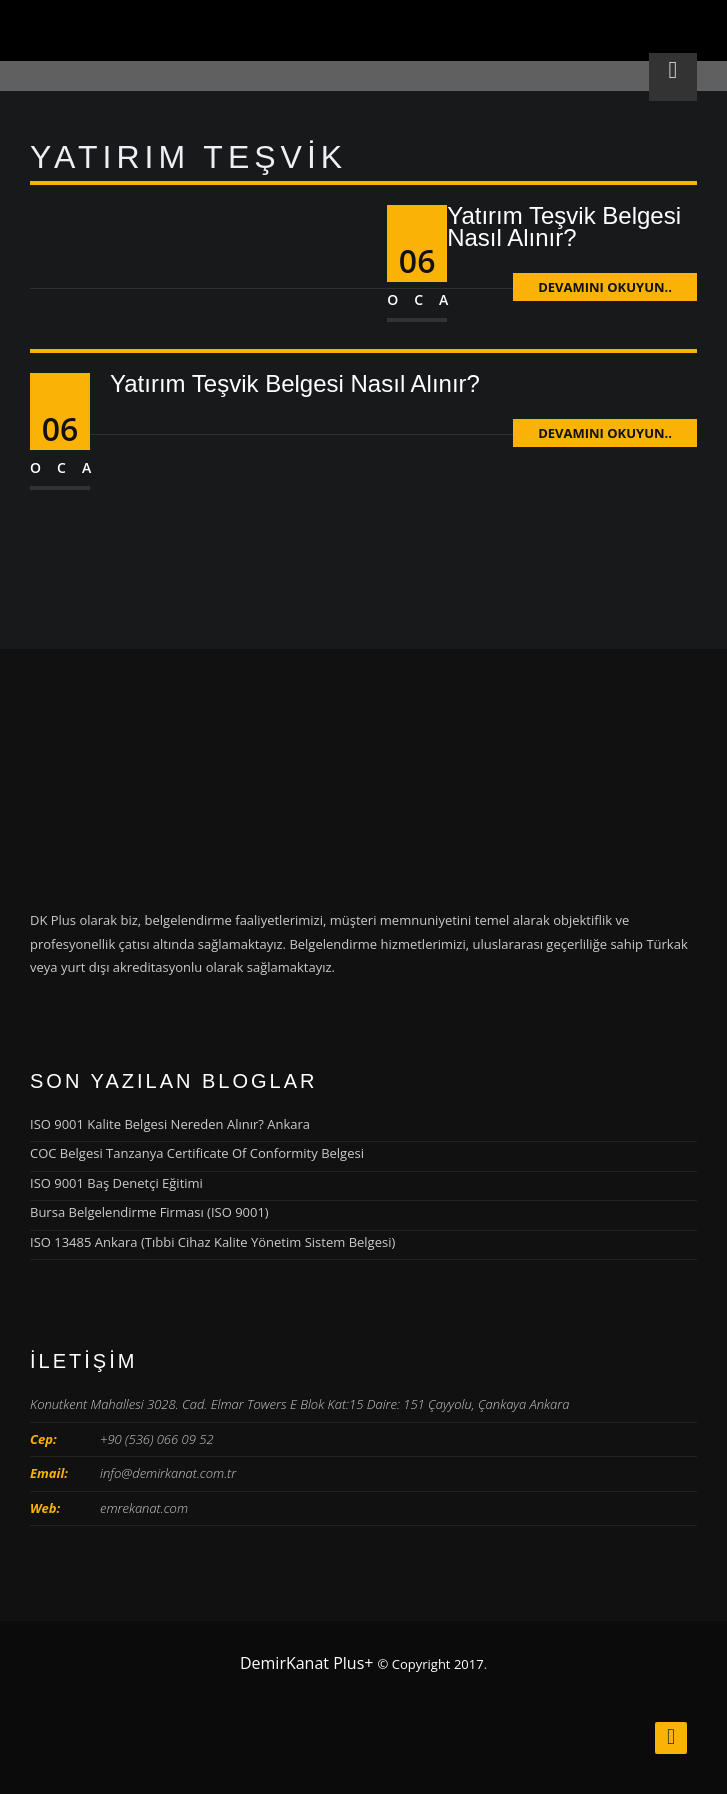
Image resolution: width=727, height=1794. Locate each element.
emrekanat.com (144, 1508)
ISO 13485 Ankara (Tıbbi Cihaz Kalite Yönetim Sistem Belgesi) (212, 1242)
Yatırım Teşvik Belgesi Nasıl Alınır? (564, 226)
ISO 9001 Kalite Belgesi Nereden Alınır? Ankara (170, 1124)
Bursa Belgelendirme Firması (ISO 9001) (149, 1212)
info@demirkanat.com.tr (168, 1473)
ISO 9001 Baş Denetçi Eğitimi (116, 1183)
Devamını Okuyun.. (605, 287)
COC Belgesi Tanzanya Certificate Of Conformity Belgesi (197, 1153)
